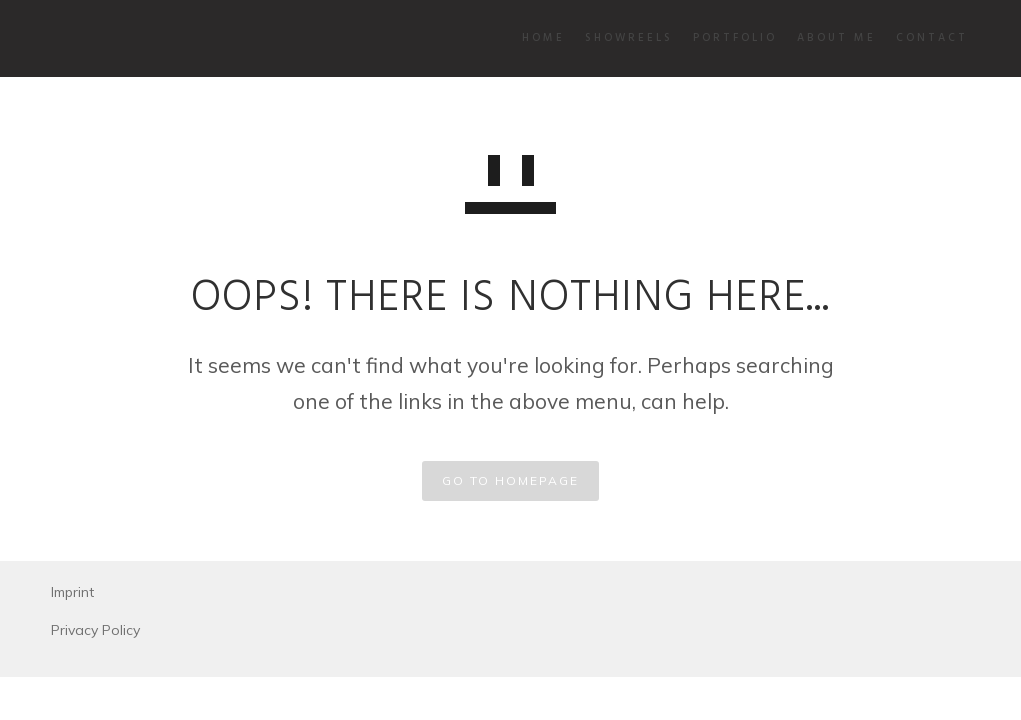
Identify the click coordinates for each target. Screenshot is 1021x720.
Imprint (72, 592)
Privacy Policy (95, 630)
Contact (895, 38)
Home (506, 38)
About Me (799, 38)
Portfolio (698, 38)
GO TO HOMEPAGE (510, 480)
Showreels (592, 38)
